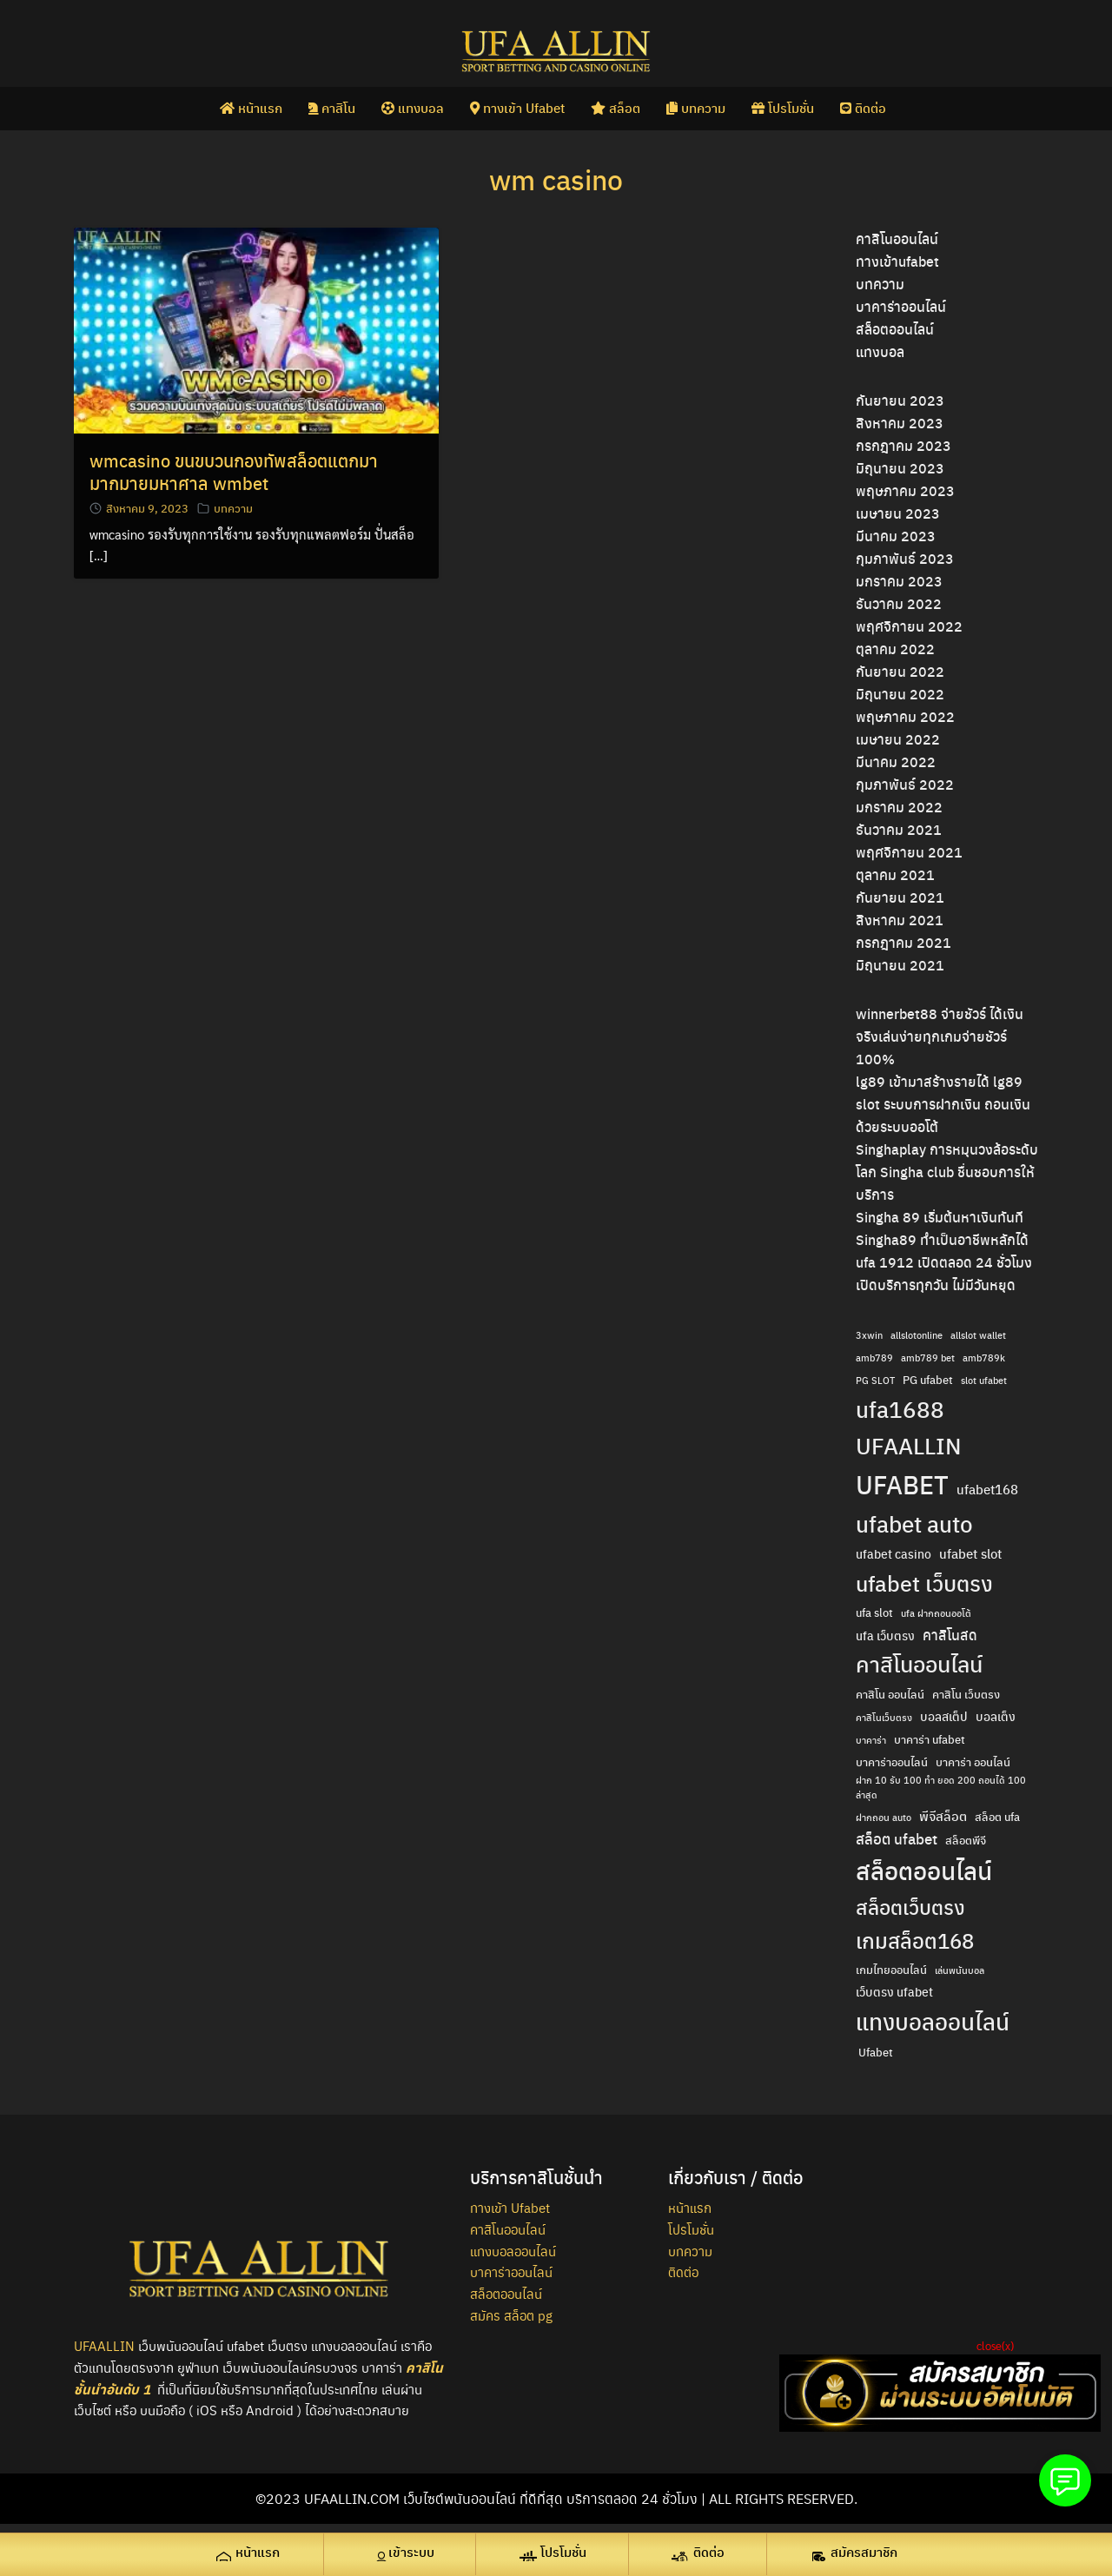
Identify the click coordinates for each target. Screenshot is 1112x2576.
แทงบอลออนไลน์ (513, 2250)
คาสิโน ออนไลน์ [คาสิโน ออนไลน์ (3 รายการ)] (890, 1693)
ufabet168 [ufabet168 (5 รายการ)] (987, 1489)
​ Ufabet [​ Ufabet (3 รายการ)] (874, 2051)
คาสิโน (331, 107)
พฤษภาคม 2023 (905, 490)
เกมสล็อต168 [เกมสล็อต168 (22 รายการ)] (915, 1939)
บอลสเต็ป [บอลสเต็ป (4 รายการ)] (944, 1715)
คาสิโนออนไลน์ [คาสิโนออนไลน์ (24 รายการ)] (919, 1663)
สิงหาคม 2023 (899, 423)
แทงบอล (412, 107)
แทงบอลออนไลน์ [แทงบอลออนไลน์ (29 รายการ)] (932, 2020)
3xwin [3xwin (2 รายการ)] (869, 1334)
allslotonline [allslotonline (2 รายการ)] (916, 1334)
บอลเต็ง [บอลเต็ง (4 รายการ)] (996, 1715)
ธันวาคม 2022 (899, 603)
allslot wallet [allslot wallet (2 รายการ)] (978, 1334)
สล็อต (615, 107)
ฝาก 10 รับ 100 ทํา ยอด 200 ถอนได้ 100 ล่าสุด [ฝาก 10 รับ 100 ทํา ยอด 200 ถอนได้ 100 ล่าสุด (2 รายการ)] (941, 1786)
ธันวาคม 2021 (899, 829)
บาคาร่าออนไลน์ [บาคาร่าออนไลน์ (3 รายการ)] (892, 1761)
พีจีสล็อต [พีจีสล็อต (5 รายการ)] (943, 1815)
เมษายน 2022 (898, 739)
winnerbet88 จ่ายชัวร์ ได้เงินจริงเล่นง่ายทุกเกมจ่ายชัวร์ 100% (939, 1036)
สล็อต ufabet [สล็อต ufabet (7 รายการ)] (896, 1838)
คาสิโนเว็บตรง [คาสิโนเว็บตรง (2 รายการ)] (884, 1716)
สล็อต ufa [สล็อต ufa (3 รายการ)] (997, 1816)
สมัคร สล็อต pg (511, 2314)
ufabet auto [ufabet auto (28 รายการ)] (914, 1523)
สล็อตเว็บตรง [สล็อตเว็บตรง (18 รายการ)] (910, 1906)
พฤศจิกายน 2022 (909, 626)
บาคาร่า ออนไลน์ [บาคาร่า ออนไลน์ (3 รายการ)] (973, 1761)
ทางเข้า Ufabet (517, 107)
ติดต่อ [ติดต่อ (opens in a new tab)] (863, 107)
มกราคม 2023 (899, 581)
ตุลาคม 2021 (895, 874)
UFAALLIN (104, 2345)
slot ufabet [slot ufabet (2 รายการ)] (984, 1380)
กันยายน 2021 (900, 897)
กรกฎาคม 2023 (903, 445)
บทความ (695, 107)
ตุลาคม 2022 (895, 649)
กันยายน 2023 (900, 400)
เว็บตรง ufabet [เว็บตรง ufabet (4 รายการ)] (894, 1991)
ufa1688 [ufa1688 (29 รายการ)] (900, 1408)
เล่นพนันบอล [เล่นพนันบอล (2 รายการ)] (959, 1970)
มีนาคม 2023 (896, 536)
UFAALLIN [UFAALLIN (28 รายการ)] (909, 1445)
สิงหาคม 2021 (899, 920)
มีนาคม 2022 (896, 761)
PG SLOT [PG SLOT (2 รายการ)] (875, 1380)
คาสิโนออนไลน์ (897, 238)
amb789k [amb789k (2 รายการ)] (984, 1357)
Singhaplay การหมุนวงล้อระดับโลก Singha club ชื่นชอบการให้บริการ (947, 1171)
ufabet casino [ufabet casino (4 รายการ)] (893, 1552)
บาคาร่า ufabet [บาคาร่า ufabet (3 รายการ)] (929, 1738)
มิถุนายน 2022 (900, 694)
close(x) (995, 2345)
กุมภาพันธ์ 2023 (905, 558)
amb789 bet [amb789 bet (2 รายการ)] (928, 1357)
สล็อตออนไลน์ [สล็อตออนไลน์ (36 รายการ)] (924, 1870)
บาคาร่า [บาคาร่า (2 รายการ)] (871, 1738)
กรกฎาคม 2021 (903, 942)
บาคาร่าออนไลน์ (901, 306)
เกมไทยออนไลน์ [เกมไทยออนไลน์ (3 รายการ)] (891, 1969)
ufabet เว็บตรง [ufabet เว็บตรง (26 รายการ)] (924, 1582)
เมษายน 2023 (898, 513)
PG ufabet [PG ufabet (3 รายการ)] (928, 1379)
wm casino (556, 179)
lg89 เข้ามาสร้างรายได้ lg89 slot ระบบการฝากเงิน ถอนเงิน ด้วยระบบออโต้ (943, 1103)
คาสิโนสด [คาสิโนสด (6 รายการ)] (950, 1634)
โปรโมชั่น (782, 107)
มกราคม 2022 (899, 807)
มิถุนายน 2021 (900, 965)
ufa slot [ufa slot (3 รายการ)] (874, 1612)
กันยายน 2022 (900, 671)
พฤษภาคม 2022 (905, 716)
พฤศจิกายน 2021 (909, 852)
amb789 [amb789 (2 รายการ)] (874, 1357)
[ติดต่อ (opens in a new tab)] (700, 2554)
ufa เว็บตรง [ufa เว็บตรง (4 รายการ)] (885, 1635)
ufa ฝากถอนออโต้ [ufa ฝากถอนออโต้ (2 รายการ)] (936, 1612)
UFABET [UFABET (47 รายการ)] (902, 1484)
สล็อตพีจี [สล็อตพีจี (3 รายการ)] (965, 1840)
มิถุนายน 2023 (900, 468)
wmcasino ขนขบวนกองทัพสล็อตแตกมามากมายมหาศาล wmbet (233, 470)
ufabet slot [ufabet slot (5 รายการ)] (970, 1552)
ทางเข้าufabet (897, 261)
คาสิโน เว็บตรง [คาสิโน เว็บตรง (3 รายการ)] (966, 1693)
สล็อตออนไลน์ (895, 329)
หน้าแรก (251, 107)
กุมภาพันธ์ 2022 (905, 784)
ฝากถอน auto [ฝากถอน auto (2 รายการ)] (883, 1817)
